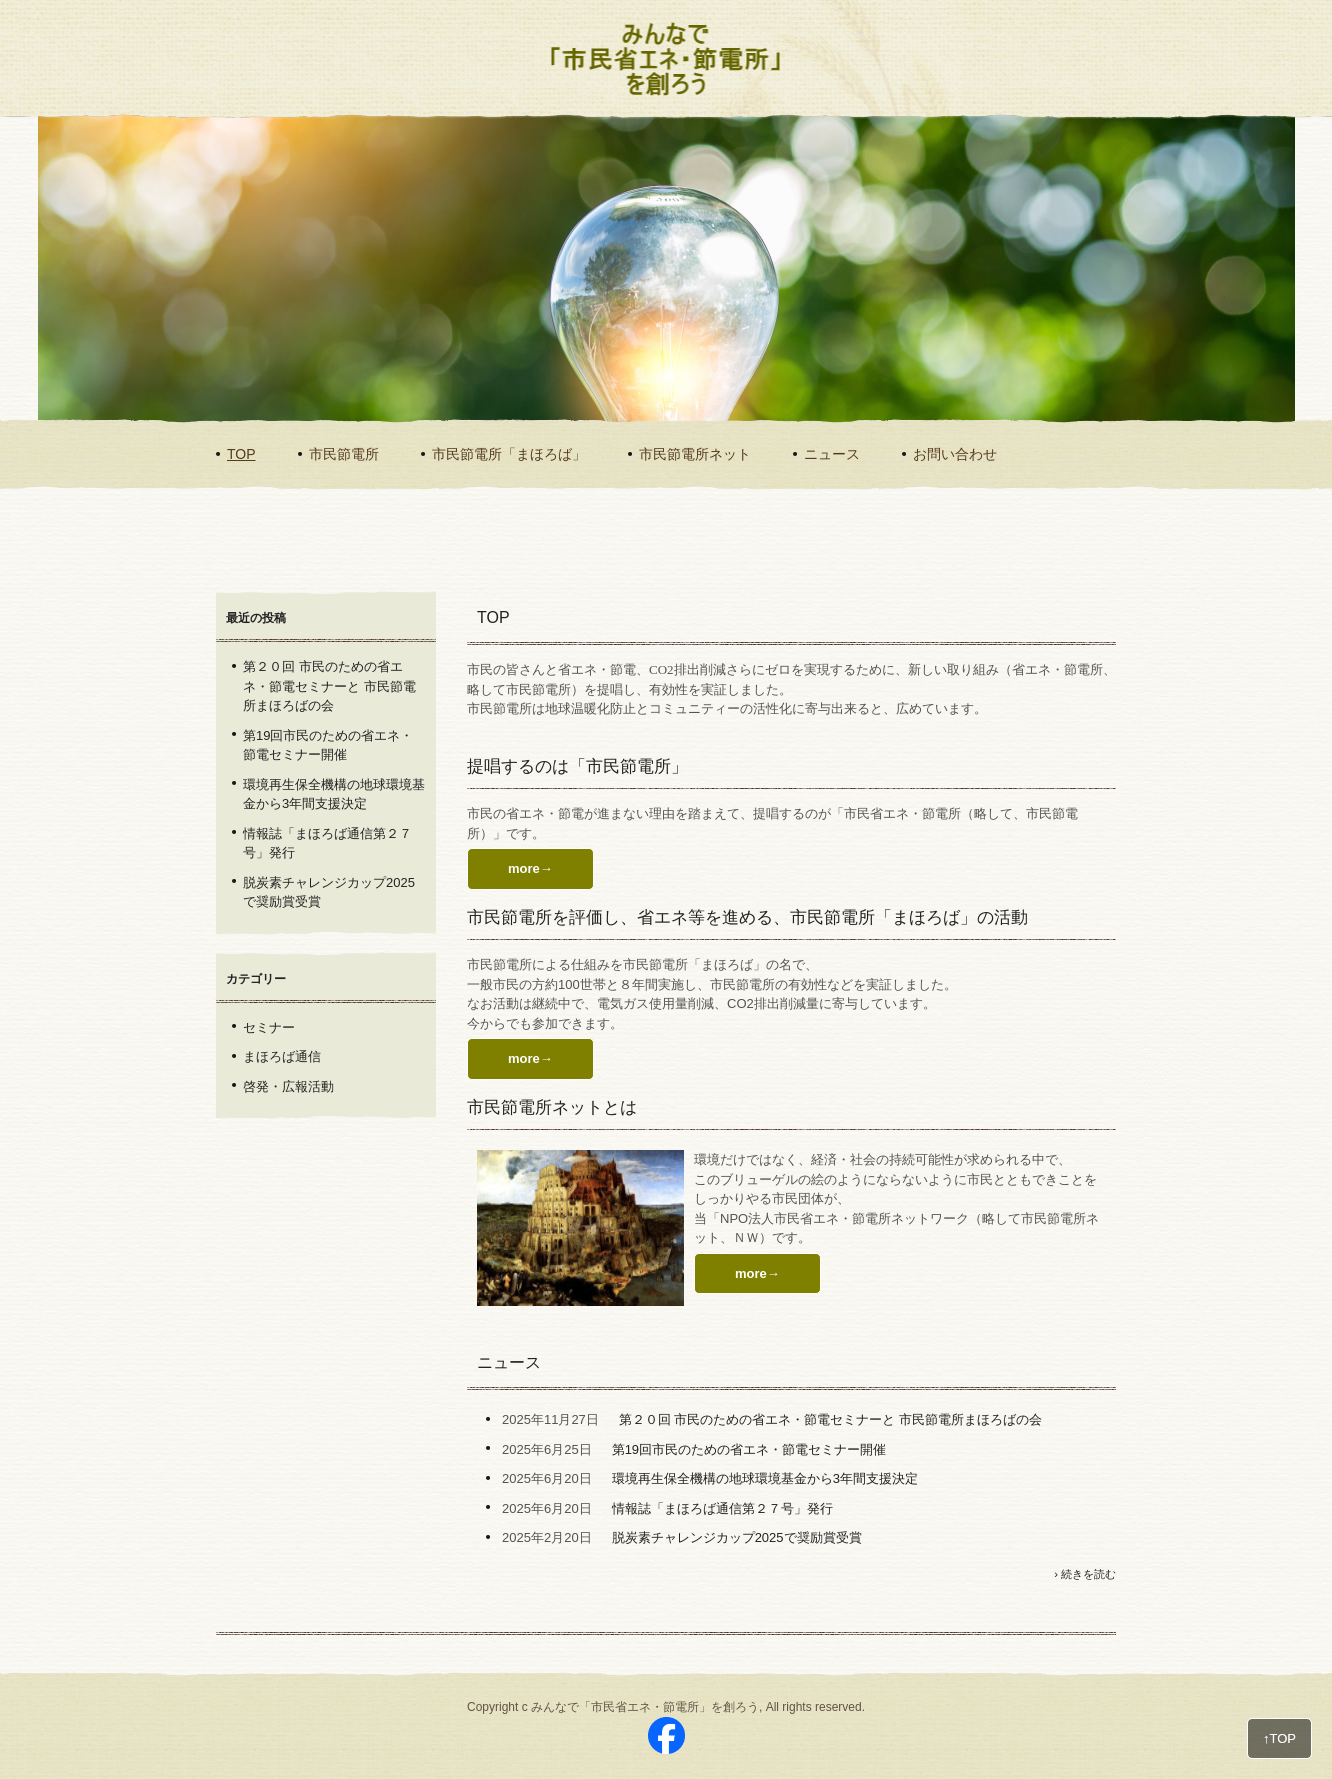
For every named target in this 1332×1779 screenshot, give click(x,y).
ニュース (832, 454)
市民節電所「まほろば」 (509, 454)
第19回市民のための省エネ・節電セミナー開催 (749, 1449)
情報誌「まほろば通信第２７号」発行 (722, 1508)
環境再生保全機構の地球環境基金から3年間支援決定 (765, 1478)
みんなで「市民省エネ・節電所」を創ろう (653, 96)
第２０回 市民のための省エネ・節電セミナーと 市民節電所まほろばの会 (830, 1419)
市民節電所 (344, 454)
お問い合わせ (955, 454)
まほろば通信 (282, 1056)
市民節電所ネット (695, 454)
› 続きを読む (1085, 1574)
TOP (241, 454)
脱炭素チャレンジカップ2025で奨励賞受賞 (737, 1537)
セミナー (269, 1027)
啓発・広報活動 (288, 1086)
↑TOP (1279, 1738)
